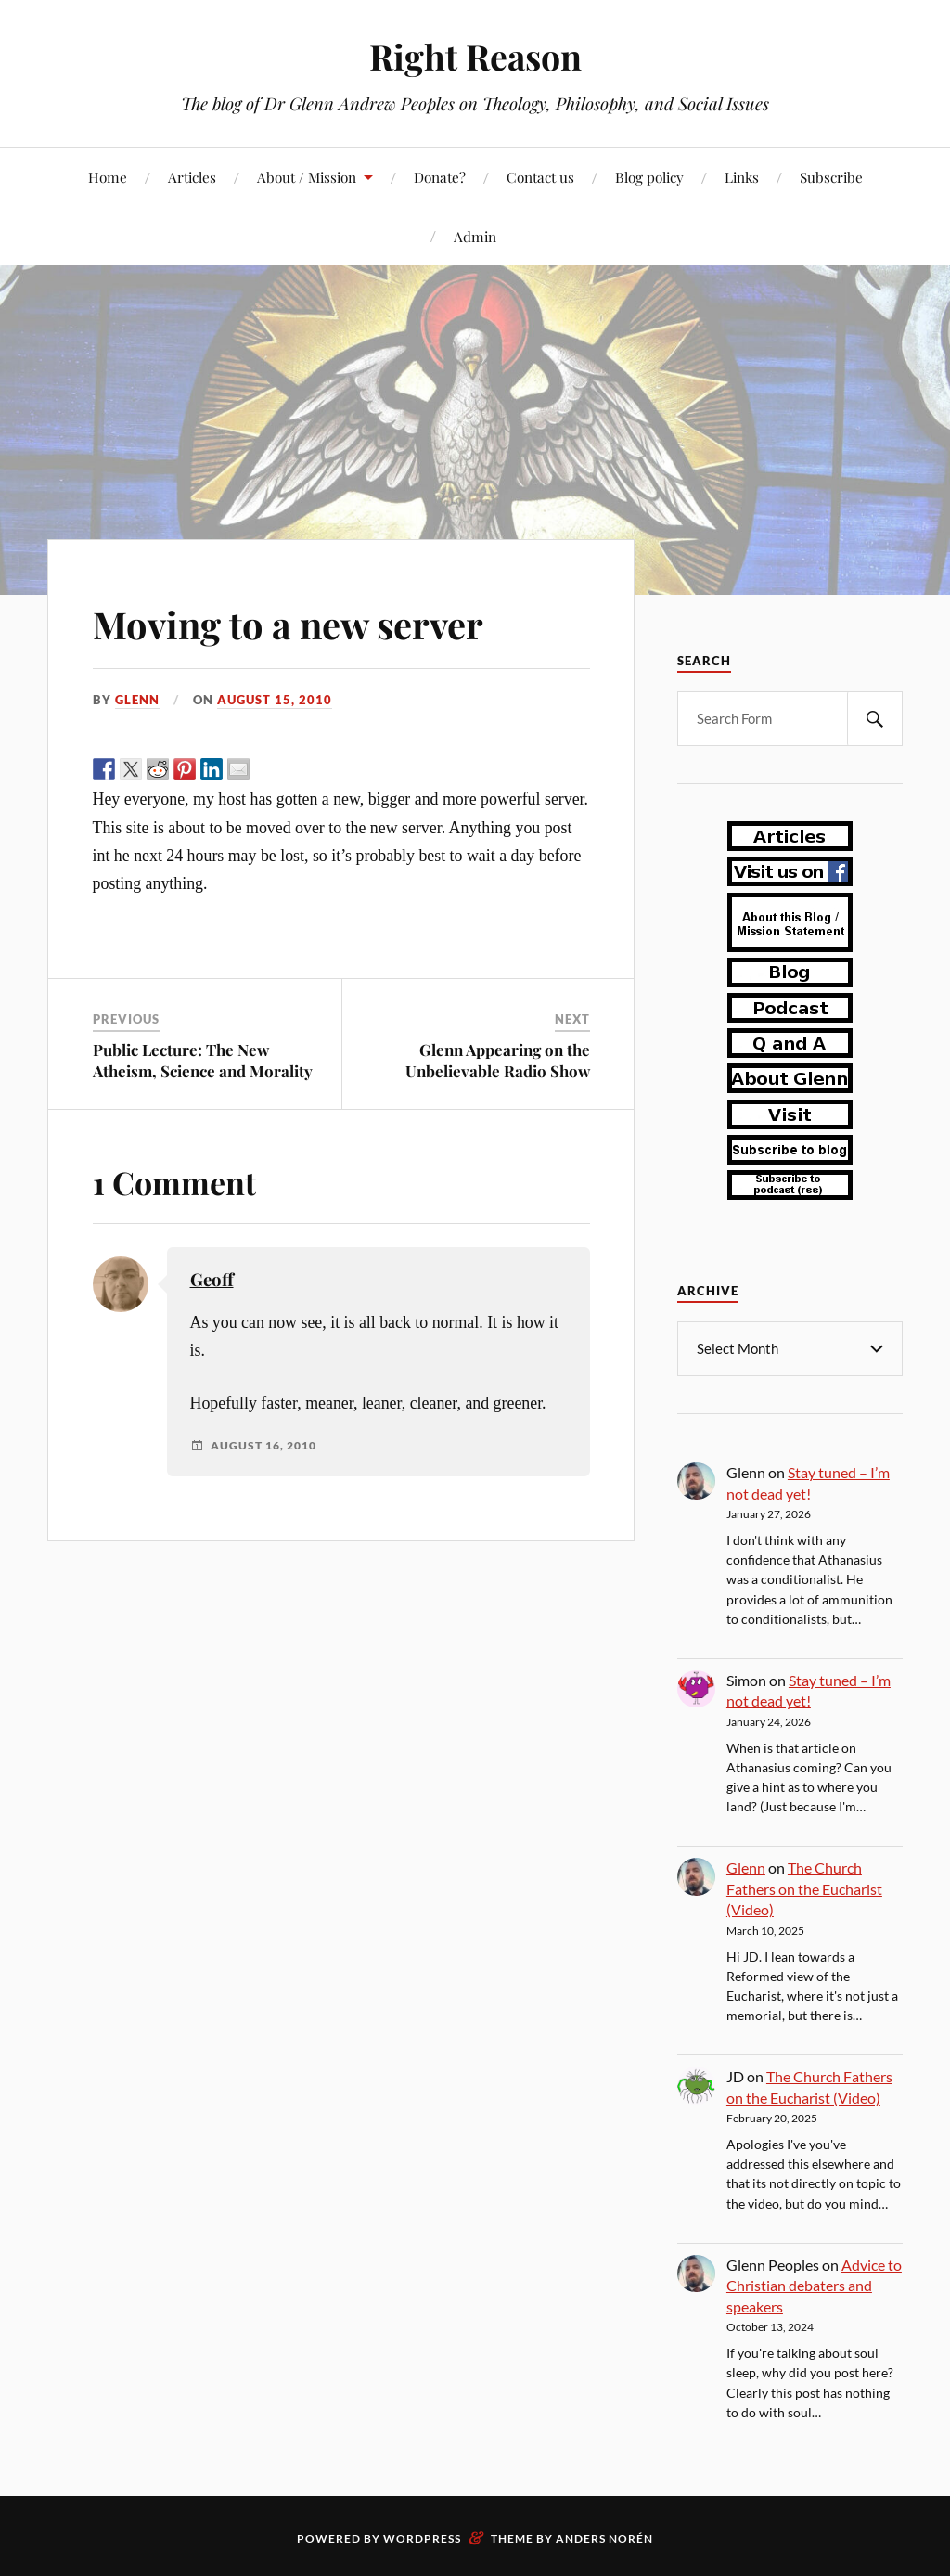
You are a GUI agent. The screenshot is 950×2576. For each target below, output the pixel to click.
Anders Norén (604, 2537)
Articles (192, 177)
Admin (475, 236)
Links (742, 177)
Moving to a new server (308, 622)
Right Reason (475, 56)
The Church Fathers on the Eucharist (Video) (804, 1887)
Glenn (137, 699)
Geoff (212, 1279)
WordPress (422, 2537)
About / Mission (306, 177)
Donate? (440, 177)
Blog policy (649, 177)
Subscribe (831, 177)
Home (107, 177)
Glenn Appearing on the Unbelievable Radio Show (497, 1059)
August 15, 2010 (274, 699)
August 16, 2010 (263, 1445)
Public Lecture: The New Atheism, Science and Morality (203, 1059)
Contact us (540, 177)
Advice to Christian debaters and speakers (814, 2284)
